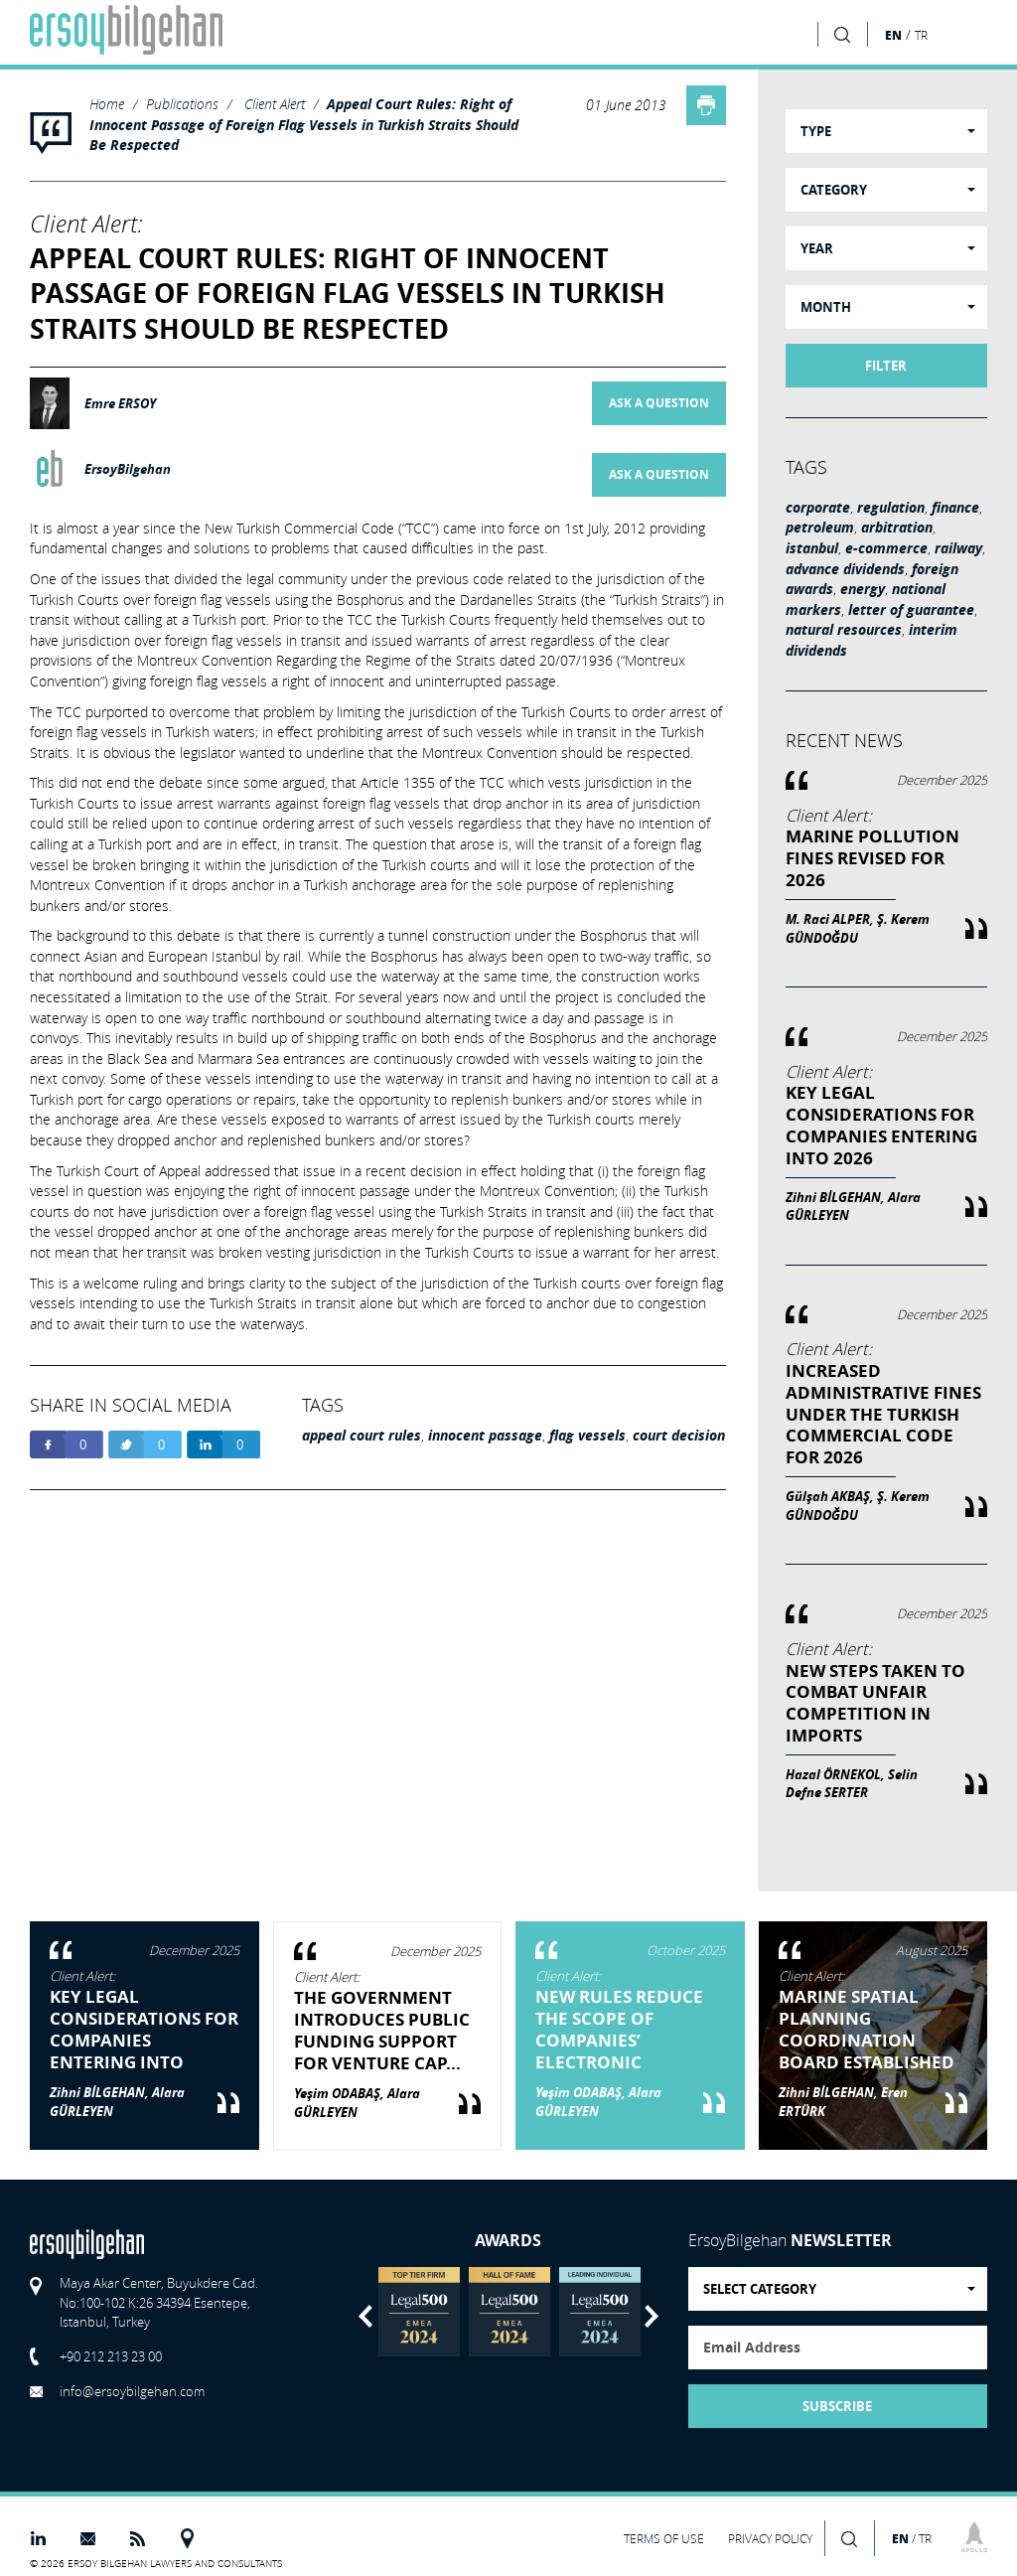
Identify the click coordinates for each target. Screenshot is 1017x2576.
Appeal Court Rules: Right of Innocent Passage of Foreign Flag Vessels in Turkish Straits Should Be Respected (303, 124)
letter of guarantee (911, 610)
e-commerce (886, 548)
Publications (182, 103)
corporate (818, 508)
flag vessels (587, 1435)
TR (921, 35)
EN (893, 35)
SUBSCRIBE (837, 2406)
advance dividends (845, 569)
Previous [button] (365, 2316)
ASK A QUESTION (659, 403)
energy (862, 589)
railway (958, 548)
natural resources (844, 630)
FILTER (886, 366)
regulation (891, 508)
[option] (418, 2311)
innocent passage (485, 1435)
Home (106, 103)
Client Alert (274, 103)
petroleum (820, 527)
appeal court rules (361, 1435)
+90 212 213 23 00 (111, 2356)
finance (955, 508)
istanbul (812, 548)
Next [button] (651, 2316)
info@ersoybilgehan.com (132, 2391)
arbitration (897, 527)
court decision (679, 1435)
